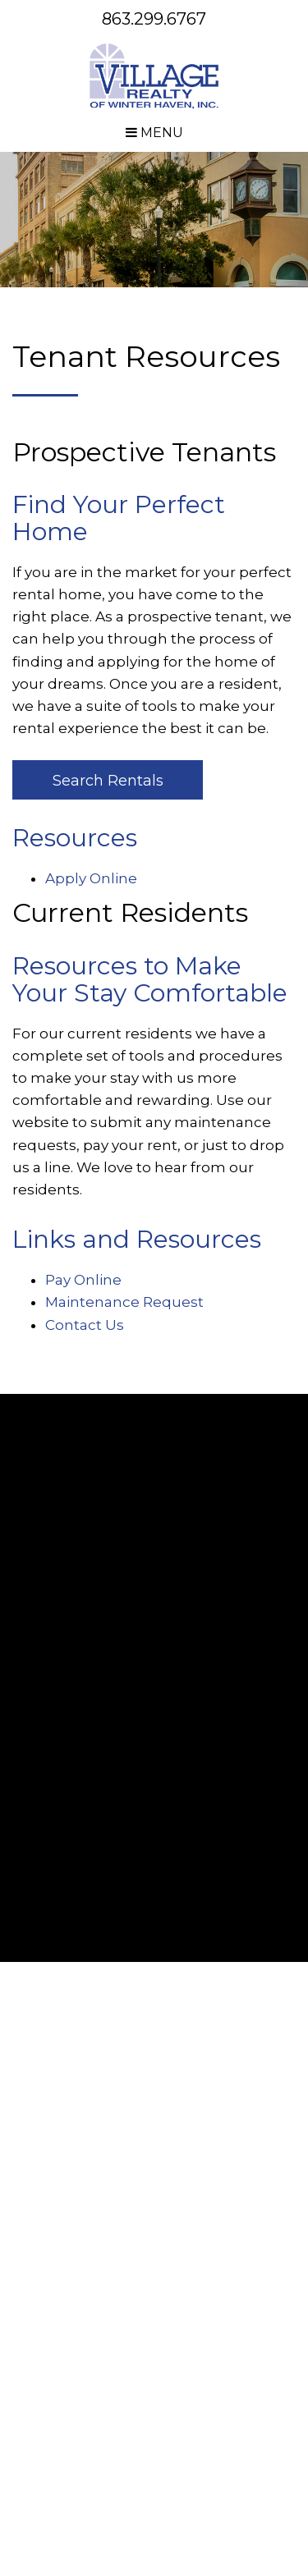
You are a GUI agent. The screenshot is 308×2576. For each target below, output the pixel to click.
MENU (154, 132)
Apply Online (91, 878)
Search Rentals (108, 781)
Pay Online (83, 1280)
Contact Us (84, 1325)
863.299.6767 (154, 19)
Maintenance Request (124, 1302)
